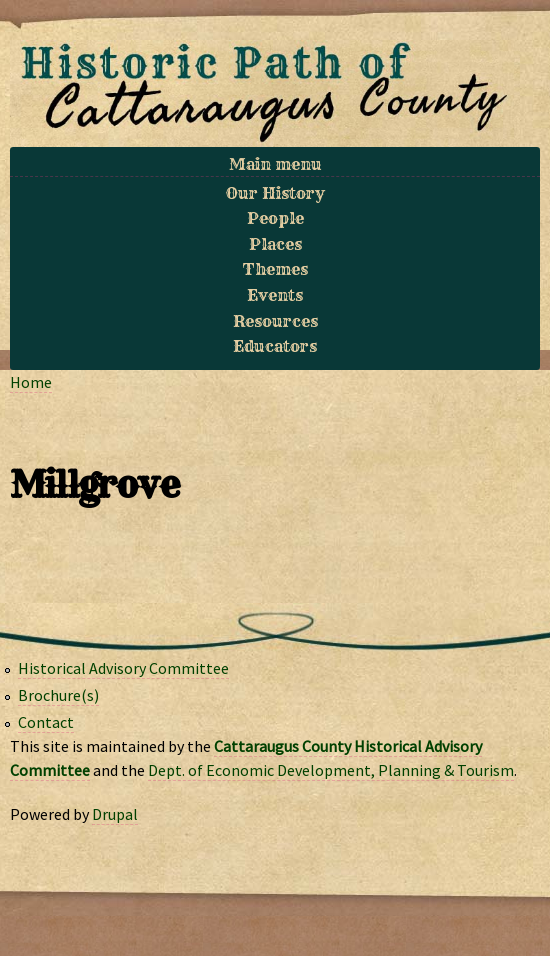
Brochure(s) (58, 695)
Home (31, 382)
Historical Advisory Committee (123, 668)
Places (275, 244)
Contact (46, 722)
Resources (275, 321)
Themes (275, 269)
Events (275, 295)
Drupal (115, 814)
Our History (275, 193)
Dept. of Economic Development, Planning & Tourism (331, 770)
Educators (275, 346)
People (275, 218)
